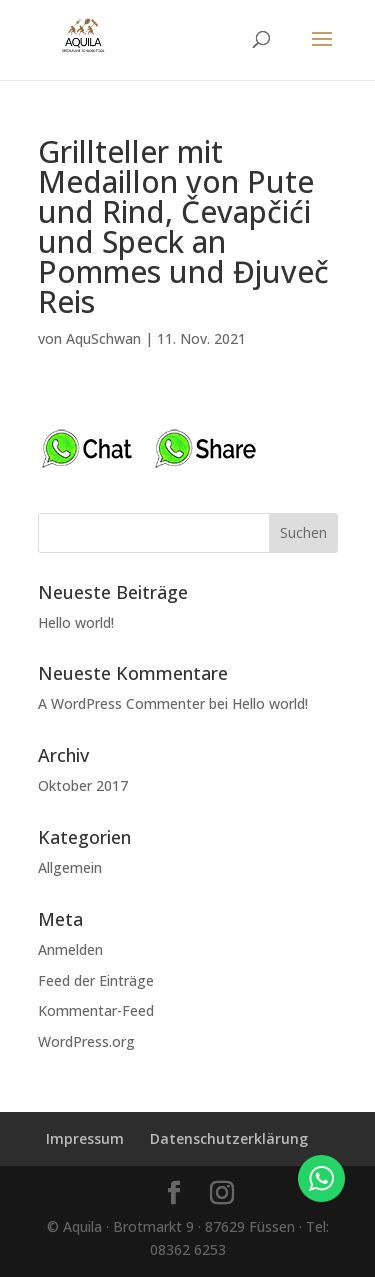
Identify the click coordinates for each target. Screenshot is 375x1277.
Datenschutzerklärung (229, 1138)
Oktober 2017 (83, 785)
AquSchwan (103, 338)
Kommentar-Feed (96, 1010)
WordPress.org (86, 1041)
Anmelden (70, 949)
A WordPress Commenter (121, 703)
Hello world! (76, 622)
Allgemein (70, 867)
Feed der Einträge (96, 980)
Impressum (85, 1138)
